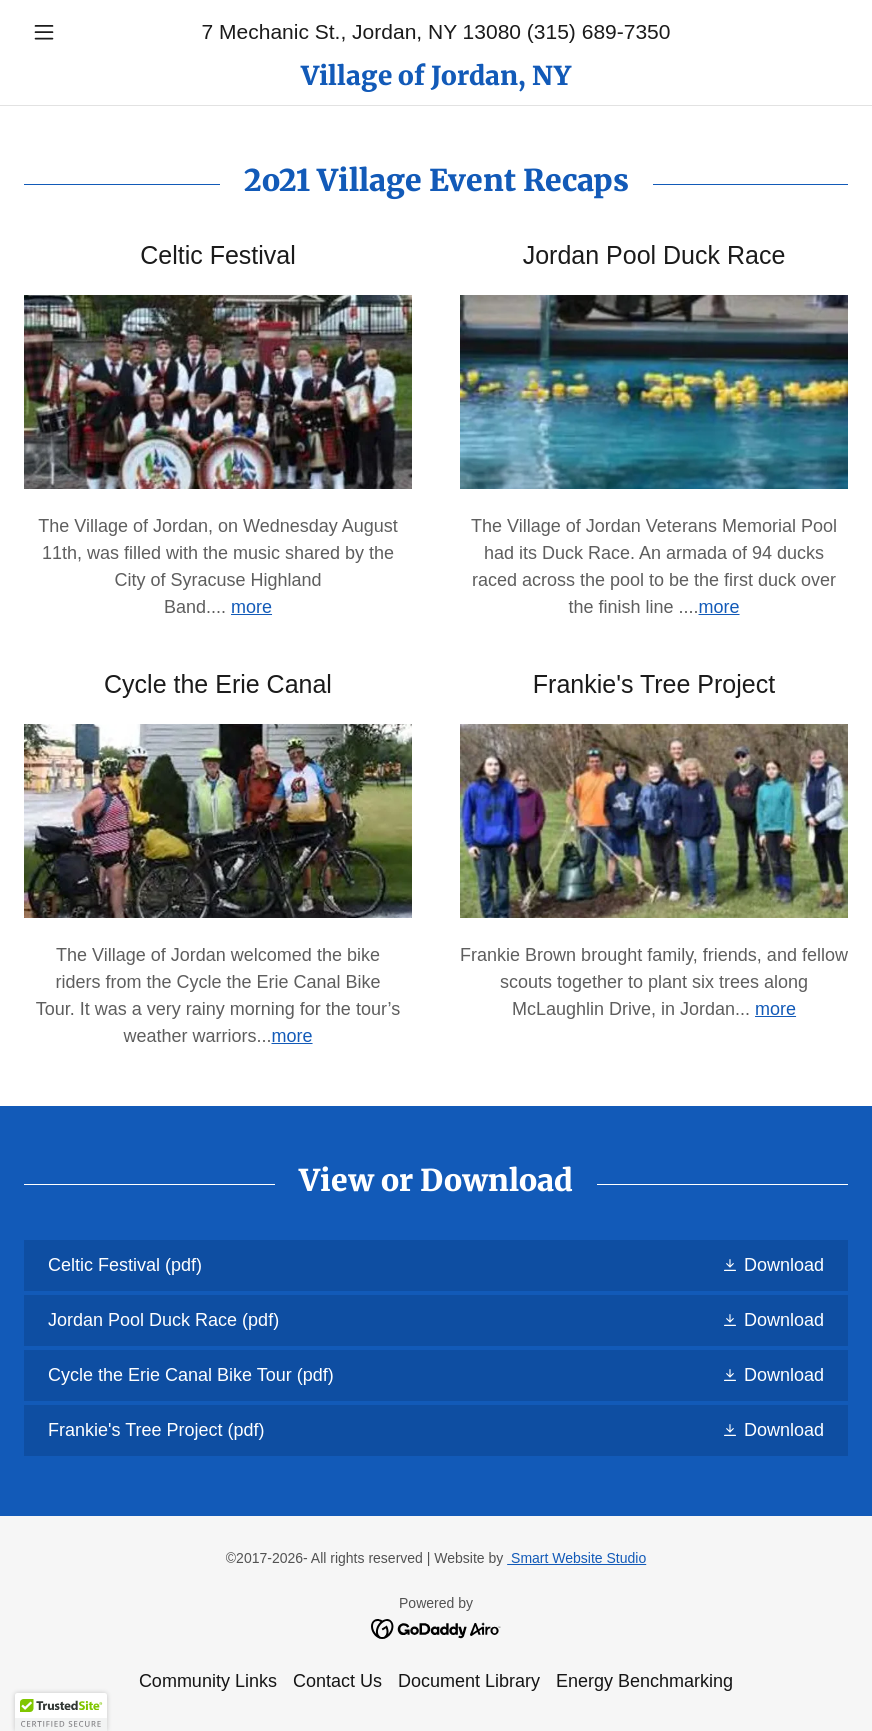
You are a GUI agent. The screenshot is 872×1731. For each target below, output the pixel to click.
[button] (86, 32)
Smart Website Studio (576, 1558)
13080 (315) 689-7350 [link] (567, 31)
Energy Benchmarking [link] (644, 1681)
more (719, 607)
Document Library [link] (469, 1681)
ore (259, 607)
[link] (436, 79)
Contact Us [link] (337, 1681)
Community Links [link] (208, 1681)
